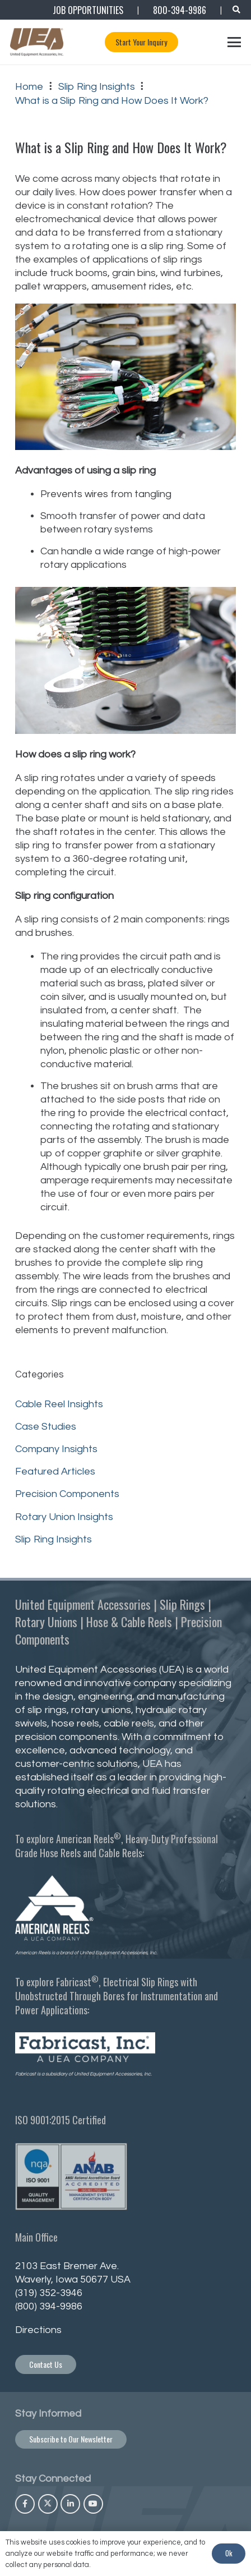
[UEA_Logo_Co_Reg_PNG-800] (36, 42)
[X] (48, 2504)
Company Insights (56, 1449)
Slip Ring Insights (53, 1539)
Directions (38, 2330)
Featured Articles (55, 1471)
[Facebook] (25, 2504)
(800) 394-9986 (48, 2306)
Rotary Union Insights (64, 1517)
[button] (236, 10)
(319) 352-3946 (48, 2293)
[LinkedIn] (70, 2504)
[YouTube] (93, 2504)
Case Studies (45, 1426)
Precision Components (67, 1494)
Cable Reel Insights (59, 1404)
